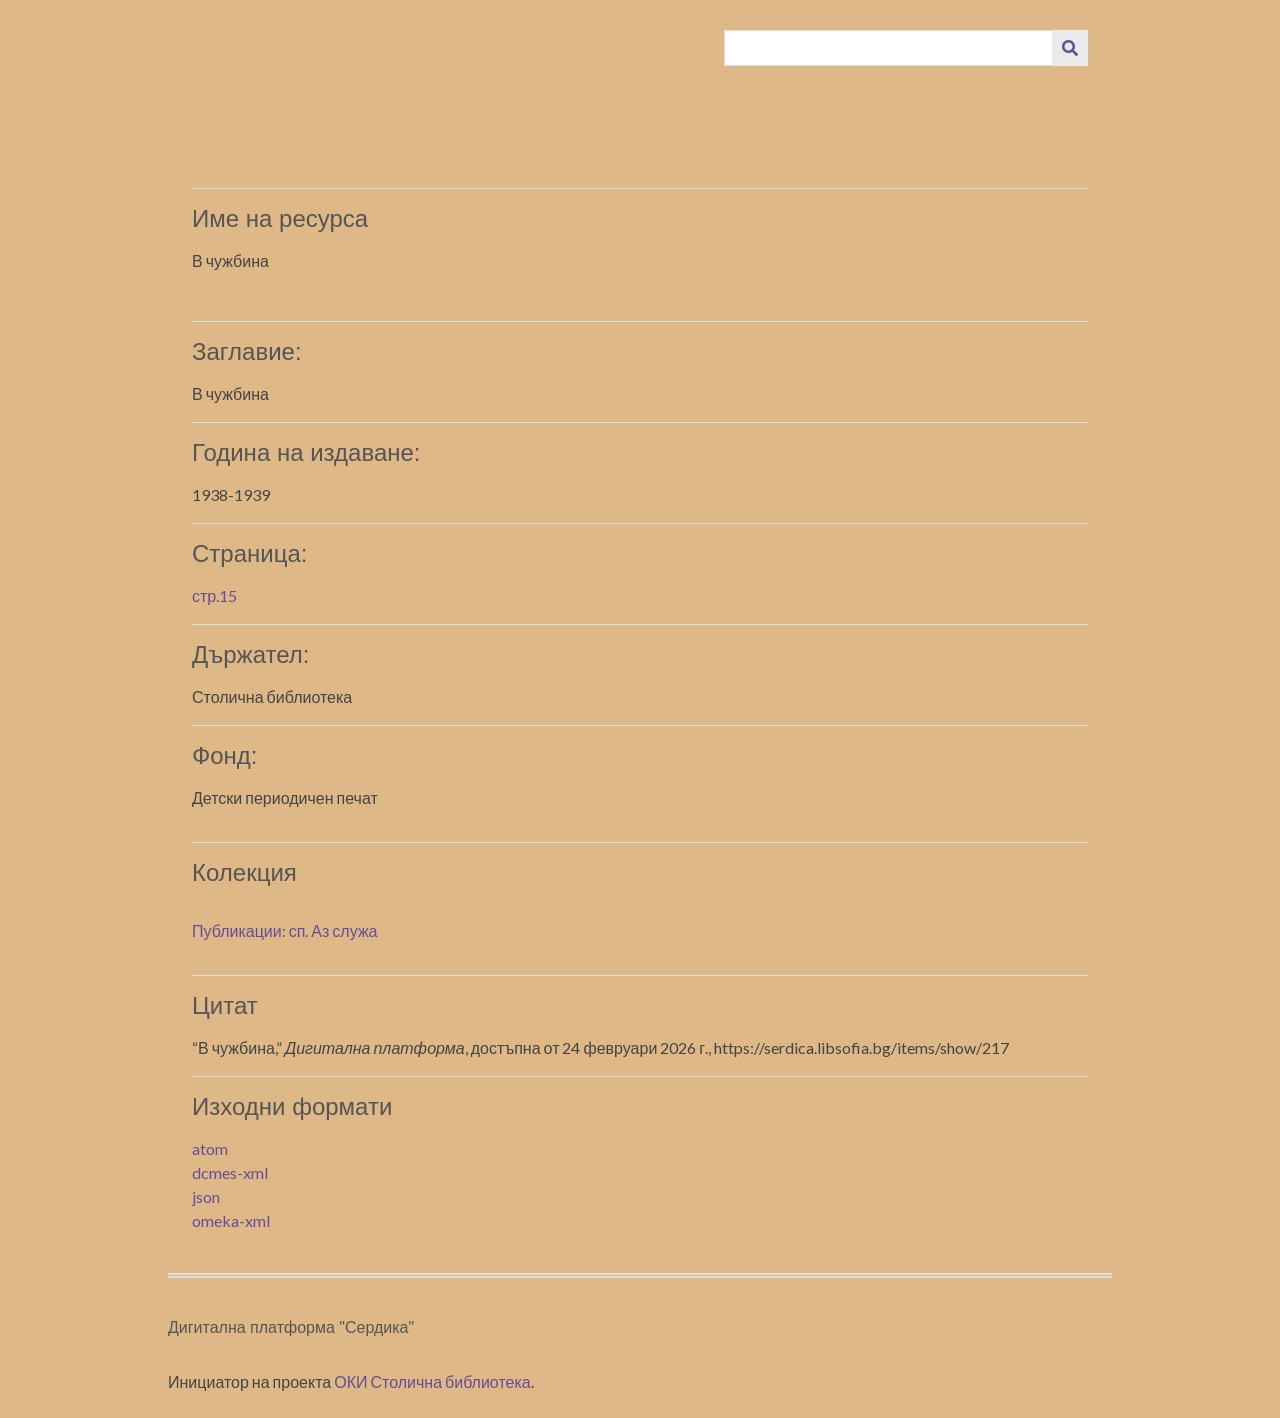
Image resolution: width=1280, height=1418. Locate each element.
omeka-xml (231, 1220)
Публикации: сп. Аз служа (284, 930)
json (206, 1196)
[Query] (889, 48)
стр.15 (214, 595)
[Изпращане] (1070, 48)
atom (210, 1148)
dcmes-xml (230, 1172)
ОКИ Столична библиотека (432, 1381)
